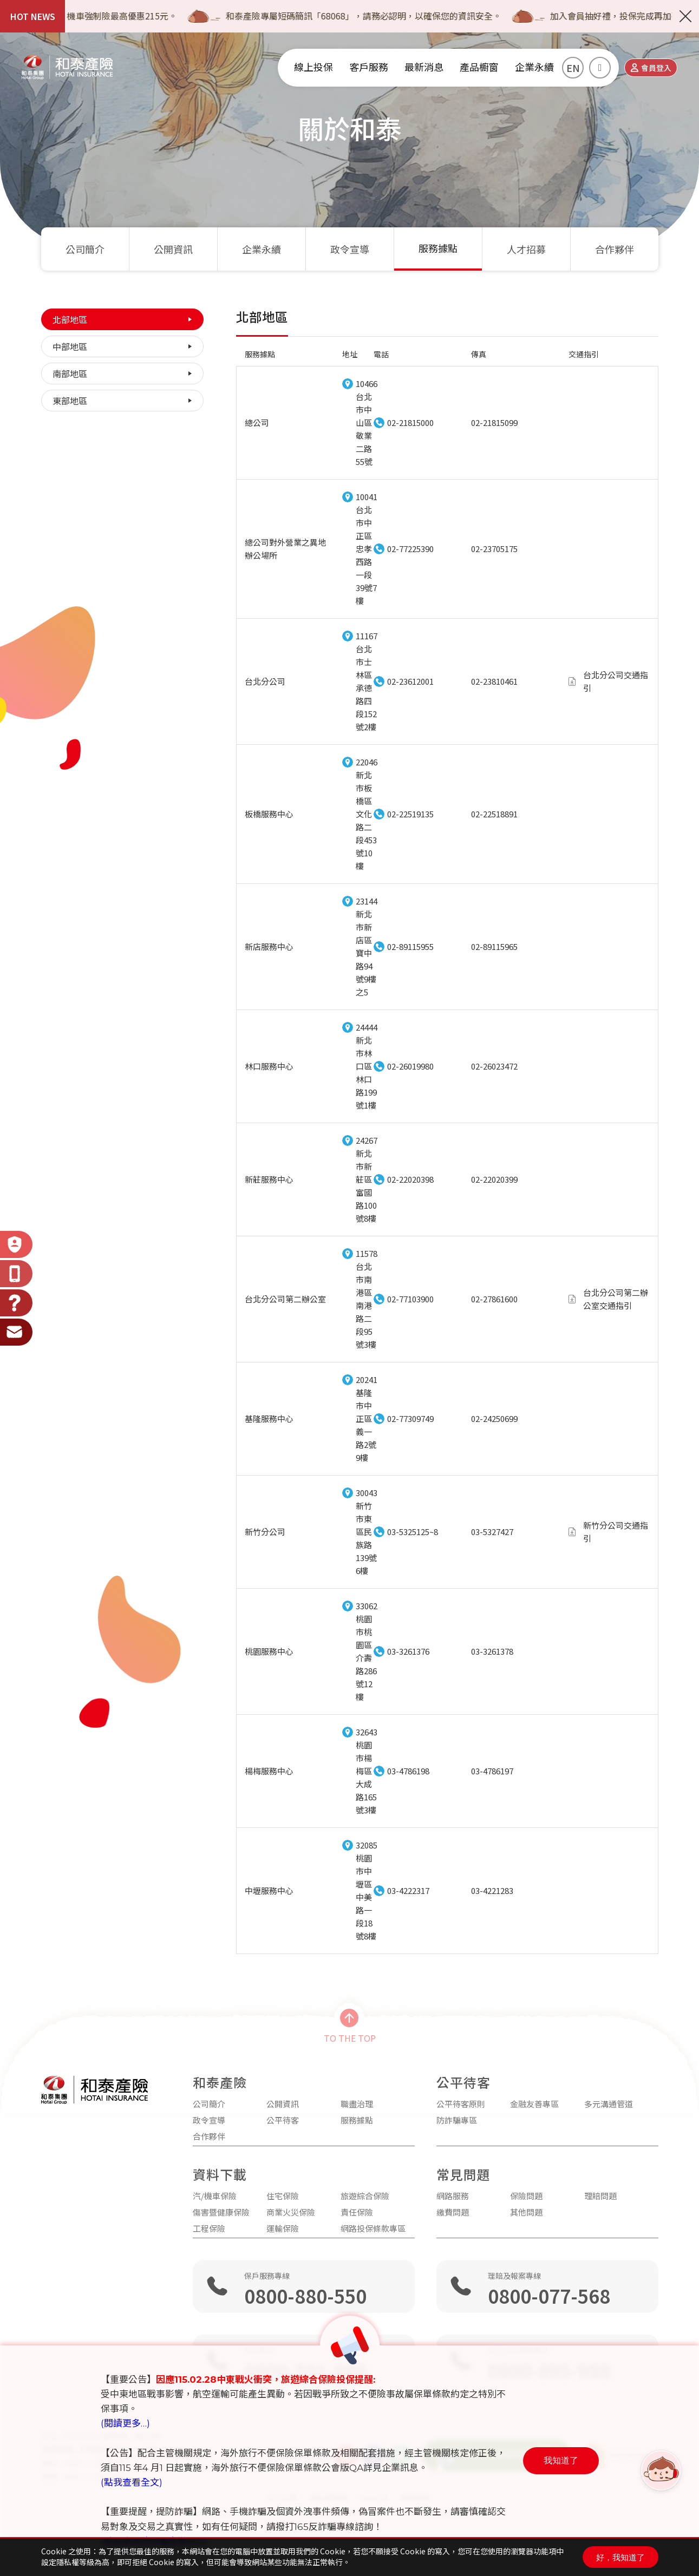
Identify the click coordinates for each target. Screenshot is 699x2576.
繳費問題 (452, 2212)
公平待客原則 (460, 2104)
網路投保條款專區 (373, 2228)
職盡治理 (357, 2104)
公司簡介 (85, 249)
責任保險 (357, 2212)
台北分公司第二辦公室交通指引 (615, 1299)
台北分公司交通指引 (615, 681)
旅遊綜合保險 (365, 2196)
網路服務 (452, 2196)
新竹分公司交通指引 (615, 1531)
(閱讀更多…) (125, 2423)
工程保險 (209, 2228)
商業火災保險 (290, 2212)
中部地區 (70, 346)
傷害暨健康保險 (221, 2212)
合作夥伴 (614, 249)
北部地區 (70, 319)
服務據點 (438, 249)
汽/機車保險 (215, 2196)
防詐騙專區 (456, 2120)
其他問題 (526, 2212)
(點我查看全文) (131, 2482)
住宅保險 (282, 2196)
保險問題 (526, 2196)
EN (573, 68)
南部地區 (70, 373)
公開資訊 (173, 249)
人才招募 (526, 249)
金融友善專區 (534, 2104)
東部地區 (70, 400)
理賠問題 (600, 2196)
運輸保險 (282, 2228)
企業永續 (261, 249)
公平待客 (282, 2120)
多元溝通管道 (608, 2104)
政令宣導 (349, 249)
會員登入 (650, 67)
